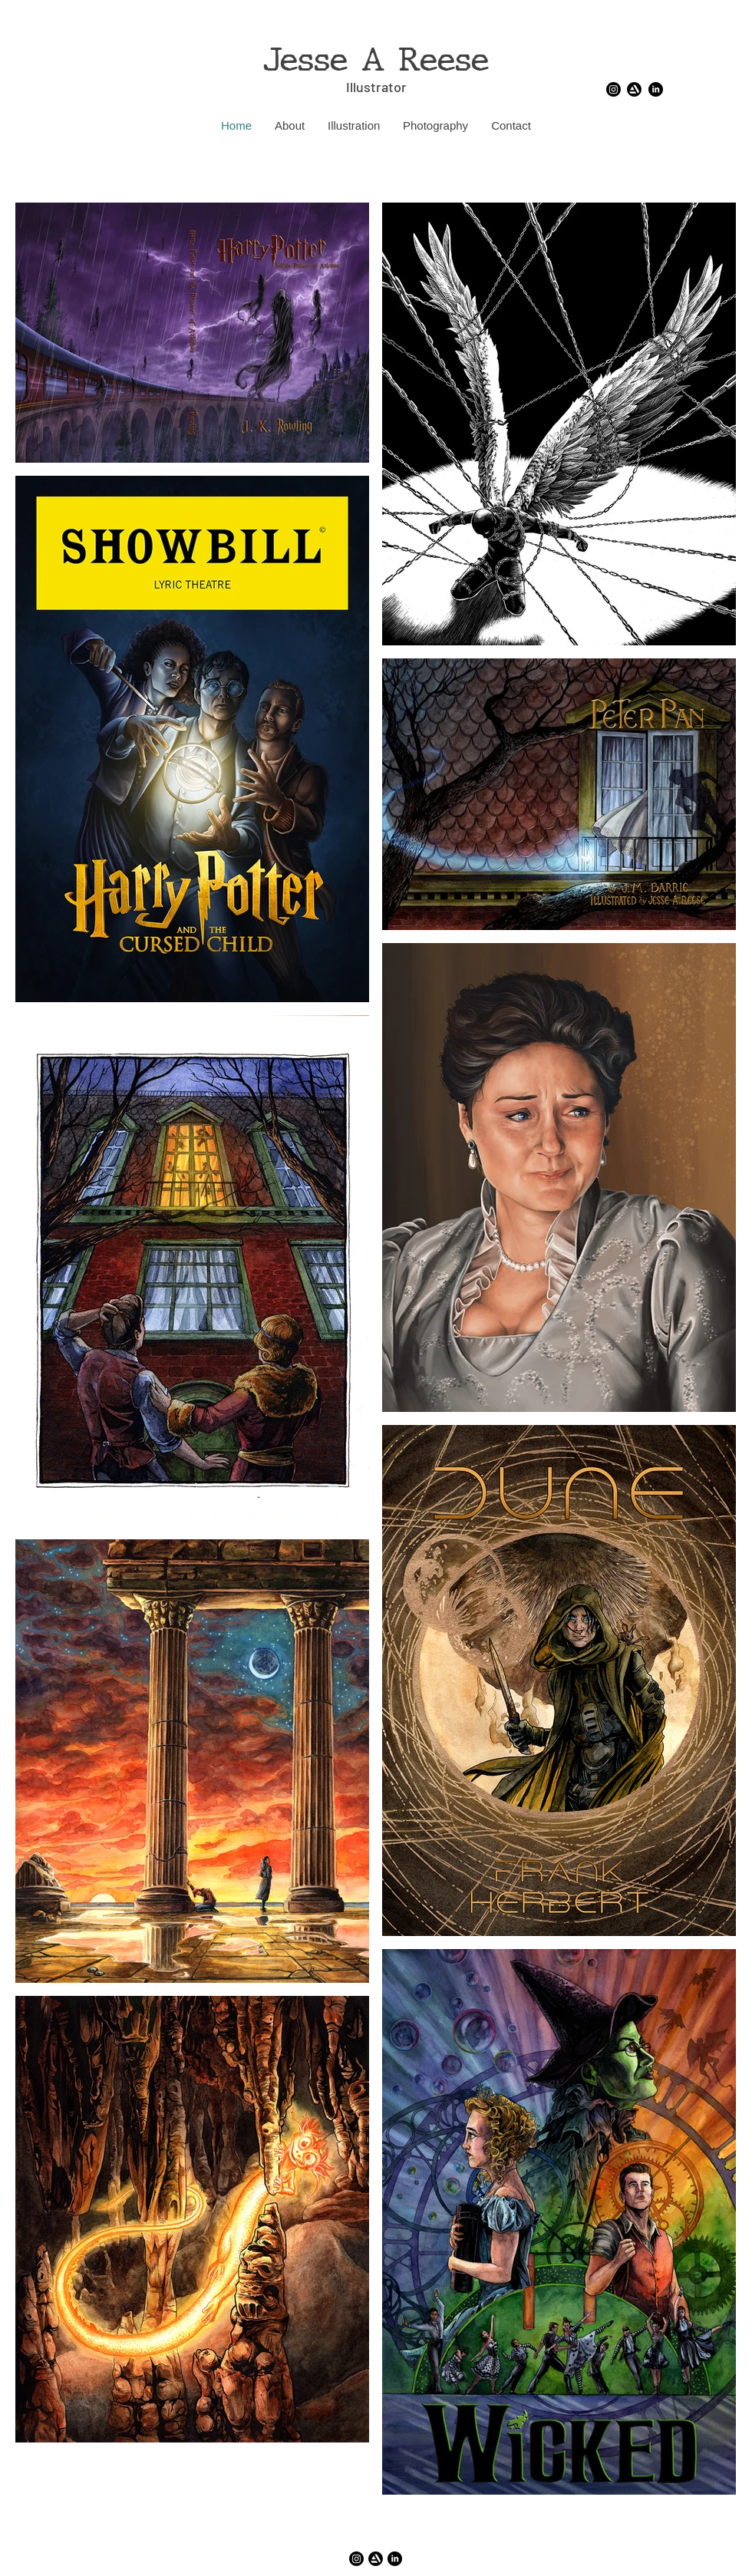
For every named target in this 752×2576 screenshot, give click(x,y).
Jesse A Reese (376, 60)
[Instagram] (613, 89)
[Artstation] (634, 89)
